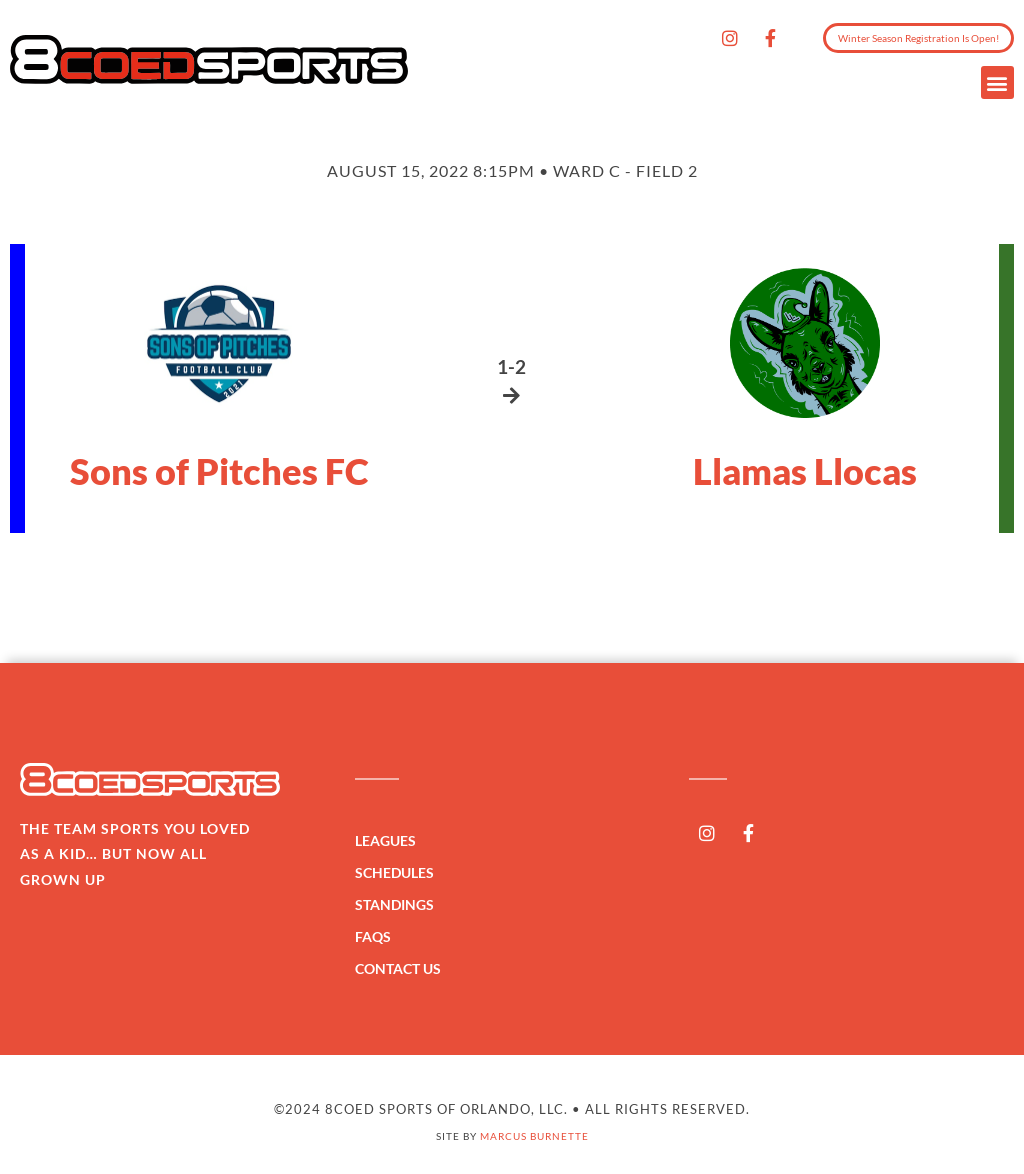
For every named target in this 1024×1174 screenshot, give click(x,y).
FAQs (373, 936)
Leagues (390, 841)
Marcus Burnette (534, 1136)
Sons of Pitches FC (219, 471)
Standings (399, 905)
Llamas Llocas (805, 471)
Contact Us (398, 968)
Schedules (399, 873)
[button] (997, 82)
